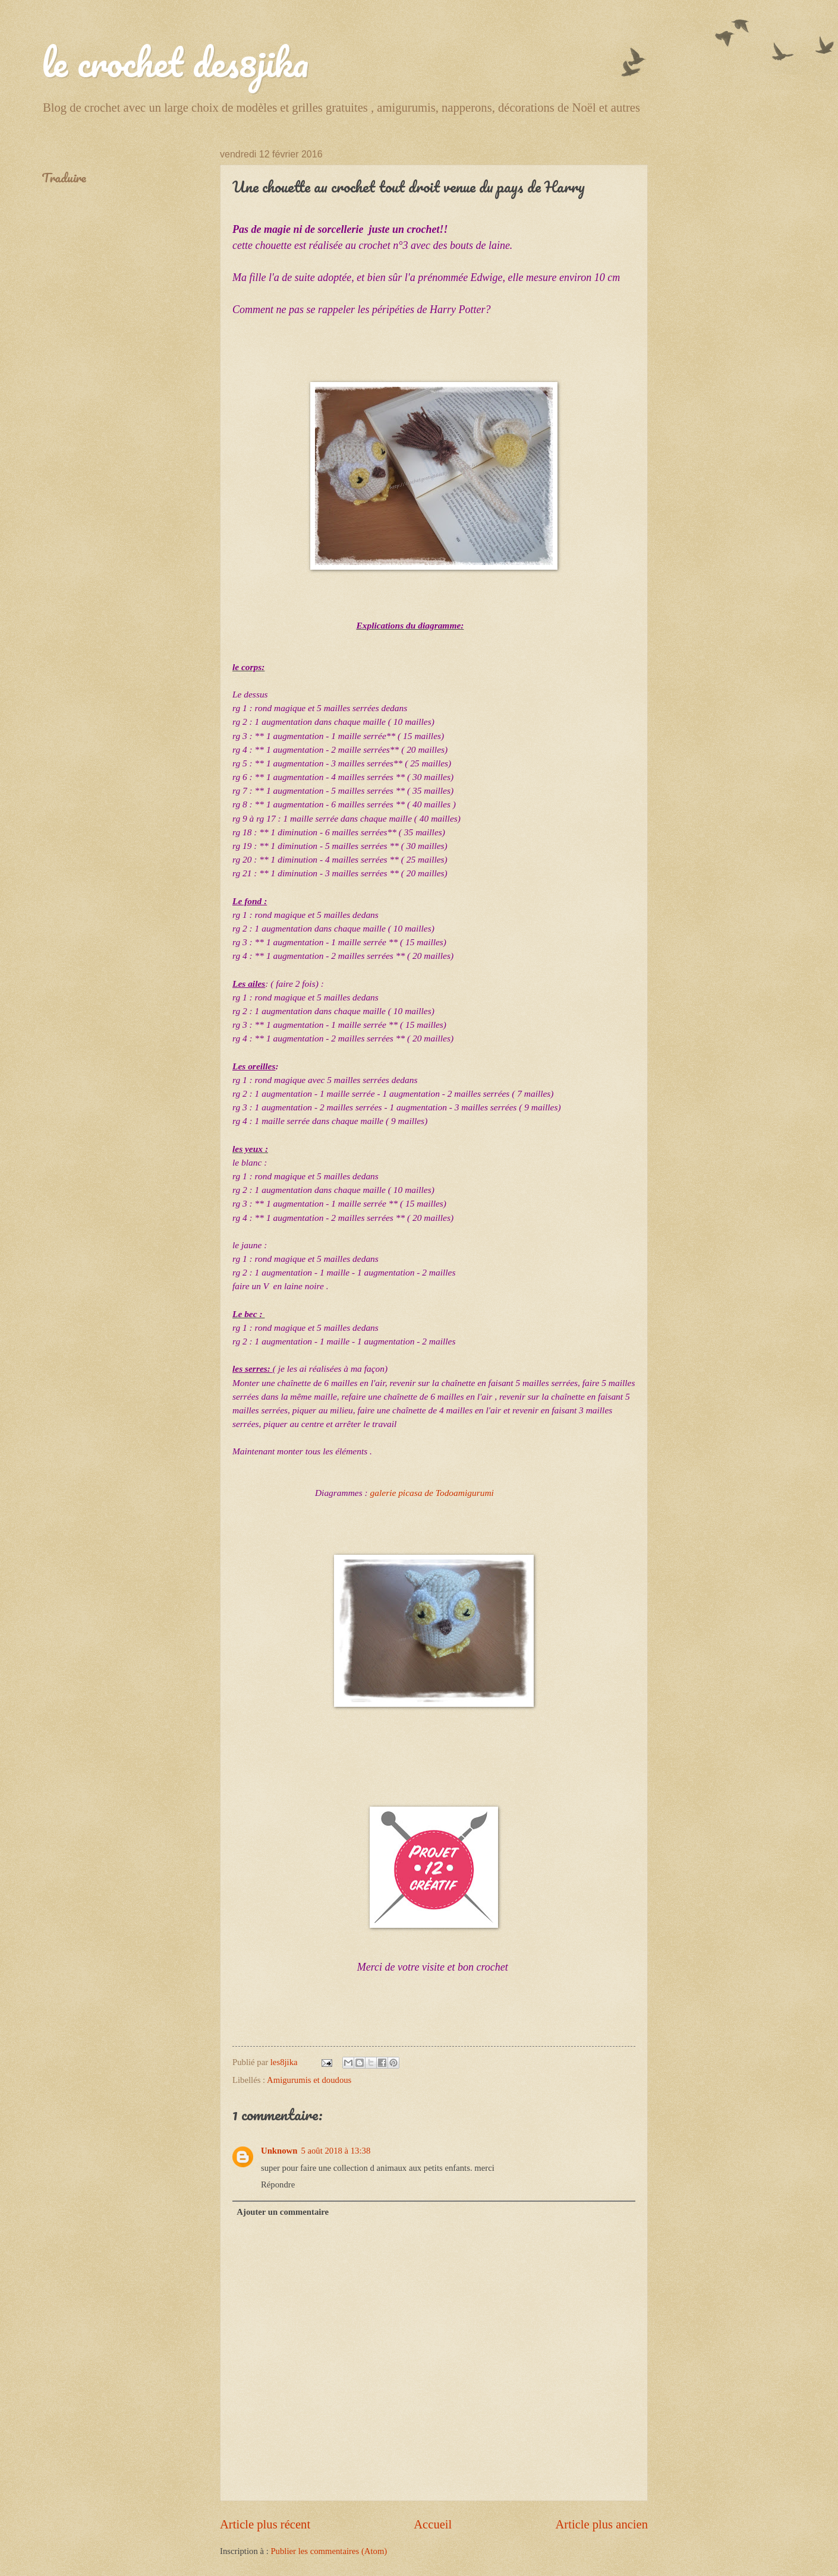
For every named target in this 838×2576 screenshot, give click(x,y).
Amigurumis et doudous (309, 2080)
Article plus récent (265, 2524)
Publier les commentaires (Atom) (328, 2551)
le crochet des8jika (175, 62)
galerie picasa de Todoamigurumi (432, 1493)
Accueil (433, 2524)
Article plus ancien (601, 2524)
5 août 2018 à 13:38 (335, 2150)
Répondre (278, 2184)
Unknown (279, 2150)
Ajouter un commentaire (283, 2212)
